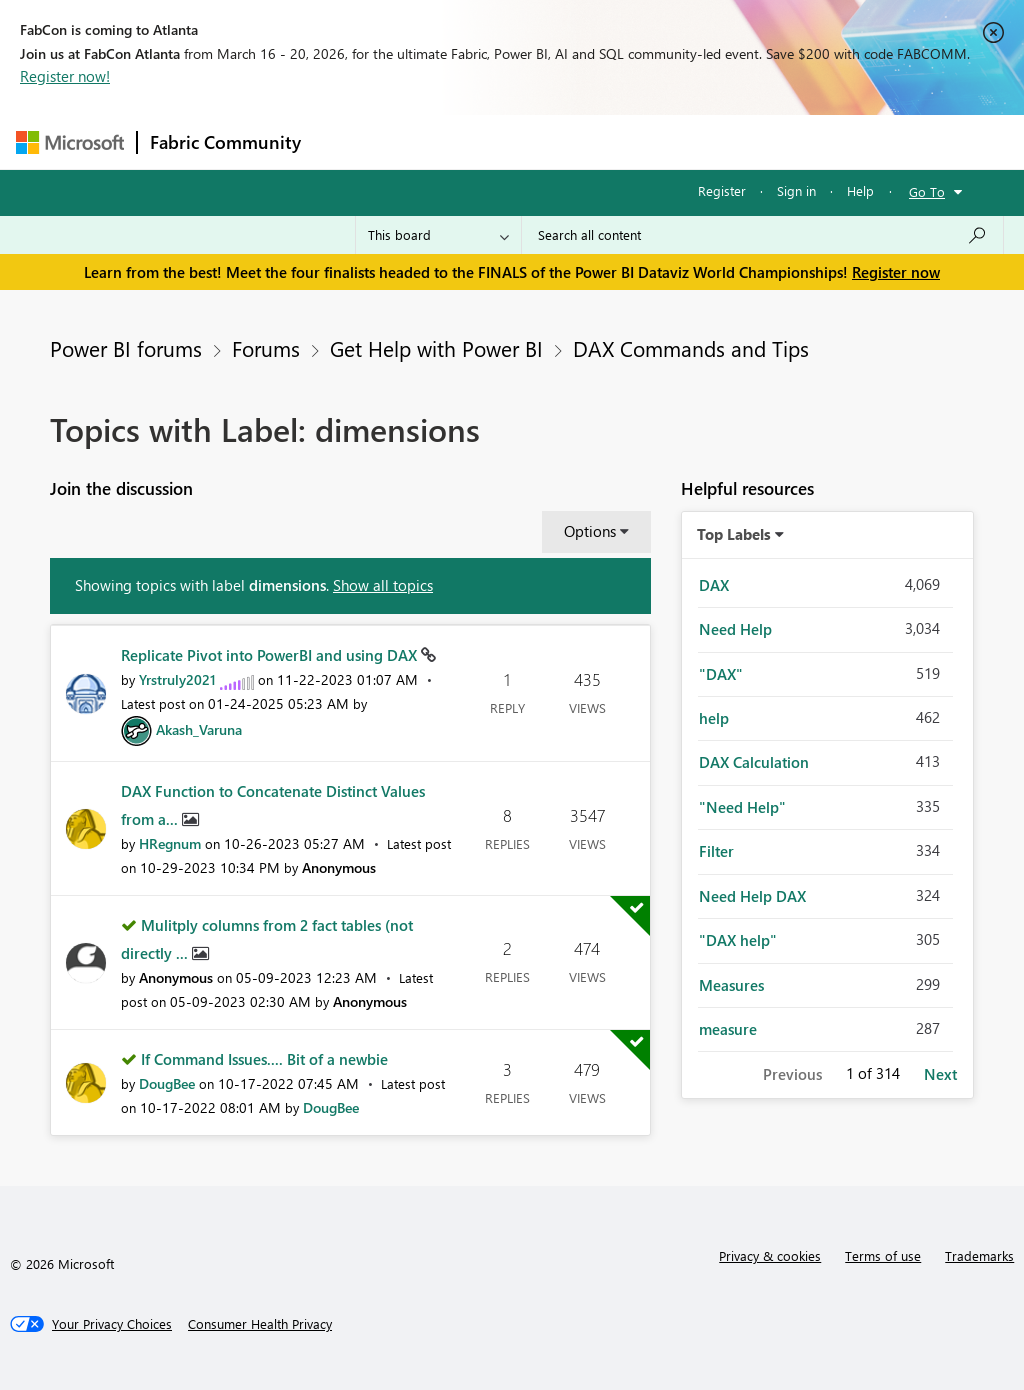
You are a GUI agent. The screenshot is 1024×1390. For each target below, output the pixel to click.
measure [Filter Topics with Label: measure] (728, 1029)
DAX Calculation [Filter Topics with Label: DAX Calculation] (754, 762)
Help (860, 190)
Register (722, 190)
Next (940, 1074)
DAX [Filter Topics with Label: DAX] (714, 585)
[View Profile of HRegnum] (170, 843)
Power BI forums (126, 348)
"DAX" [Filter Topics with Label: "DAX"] (721, 674)
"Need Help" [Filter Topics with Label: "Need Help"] (742, 807)
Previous (792, 1074)
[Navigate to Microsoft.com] (70, 142)
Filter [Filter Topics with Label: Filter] (716, 851)
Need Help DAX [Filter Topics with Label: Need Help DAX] (752, 896)
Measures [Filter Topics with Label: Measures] (731, 985)
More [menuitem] (763, 141)
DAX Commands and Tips (691, 348)
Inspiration (434, 141)
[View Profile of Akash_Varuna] (199, 729)
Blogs (695, 141)
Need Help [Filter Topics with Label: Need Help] (735, 629)
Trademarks (979, 1255)
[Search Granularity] (438, 235)
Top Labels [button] (734, 534)
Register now (896, 272)
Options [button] (590, 531)
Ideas (516, 141)
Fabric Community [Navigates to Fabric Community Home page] (225, 142)
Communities (605, 141)
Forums (346, 141)
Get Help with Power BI (436, 348)
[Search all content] (762, 235)
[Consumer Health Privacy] (260, 1324)
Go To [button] (927, 191)
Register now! (65, 76)
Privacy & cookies (770, 1255)
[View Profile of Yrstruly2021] (177, 679)
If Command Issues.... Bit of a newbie (264, 1059)
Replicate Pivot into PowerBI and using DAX (271, 655)
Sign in (796, 190)
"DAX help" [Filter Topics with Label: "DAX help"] (738, 940)
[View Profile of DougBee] (167, 1083)
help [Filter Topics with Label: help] (714, 718)
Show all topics (383, 585)
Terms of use (883, 1255)
